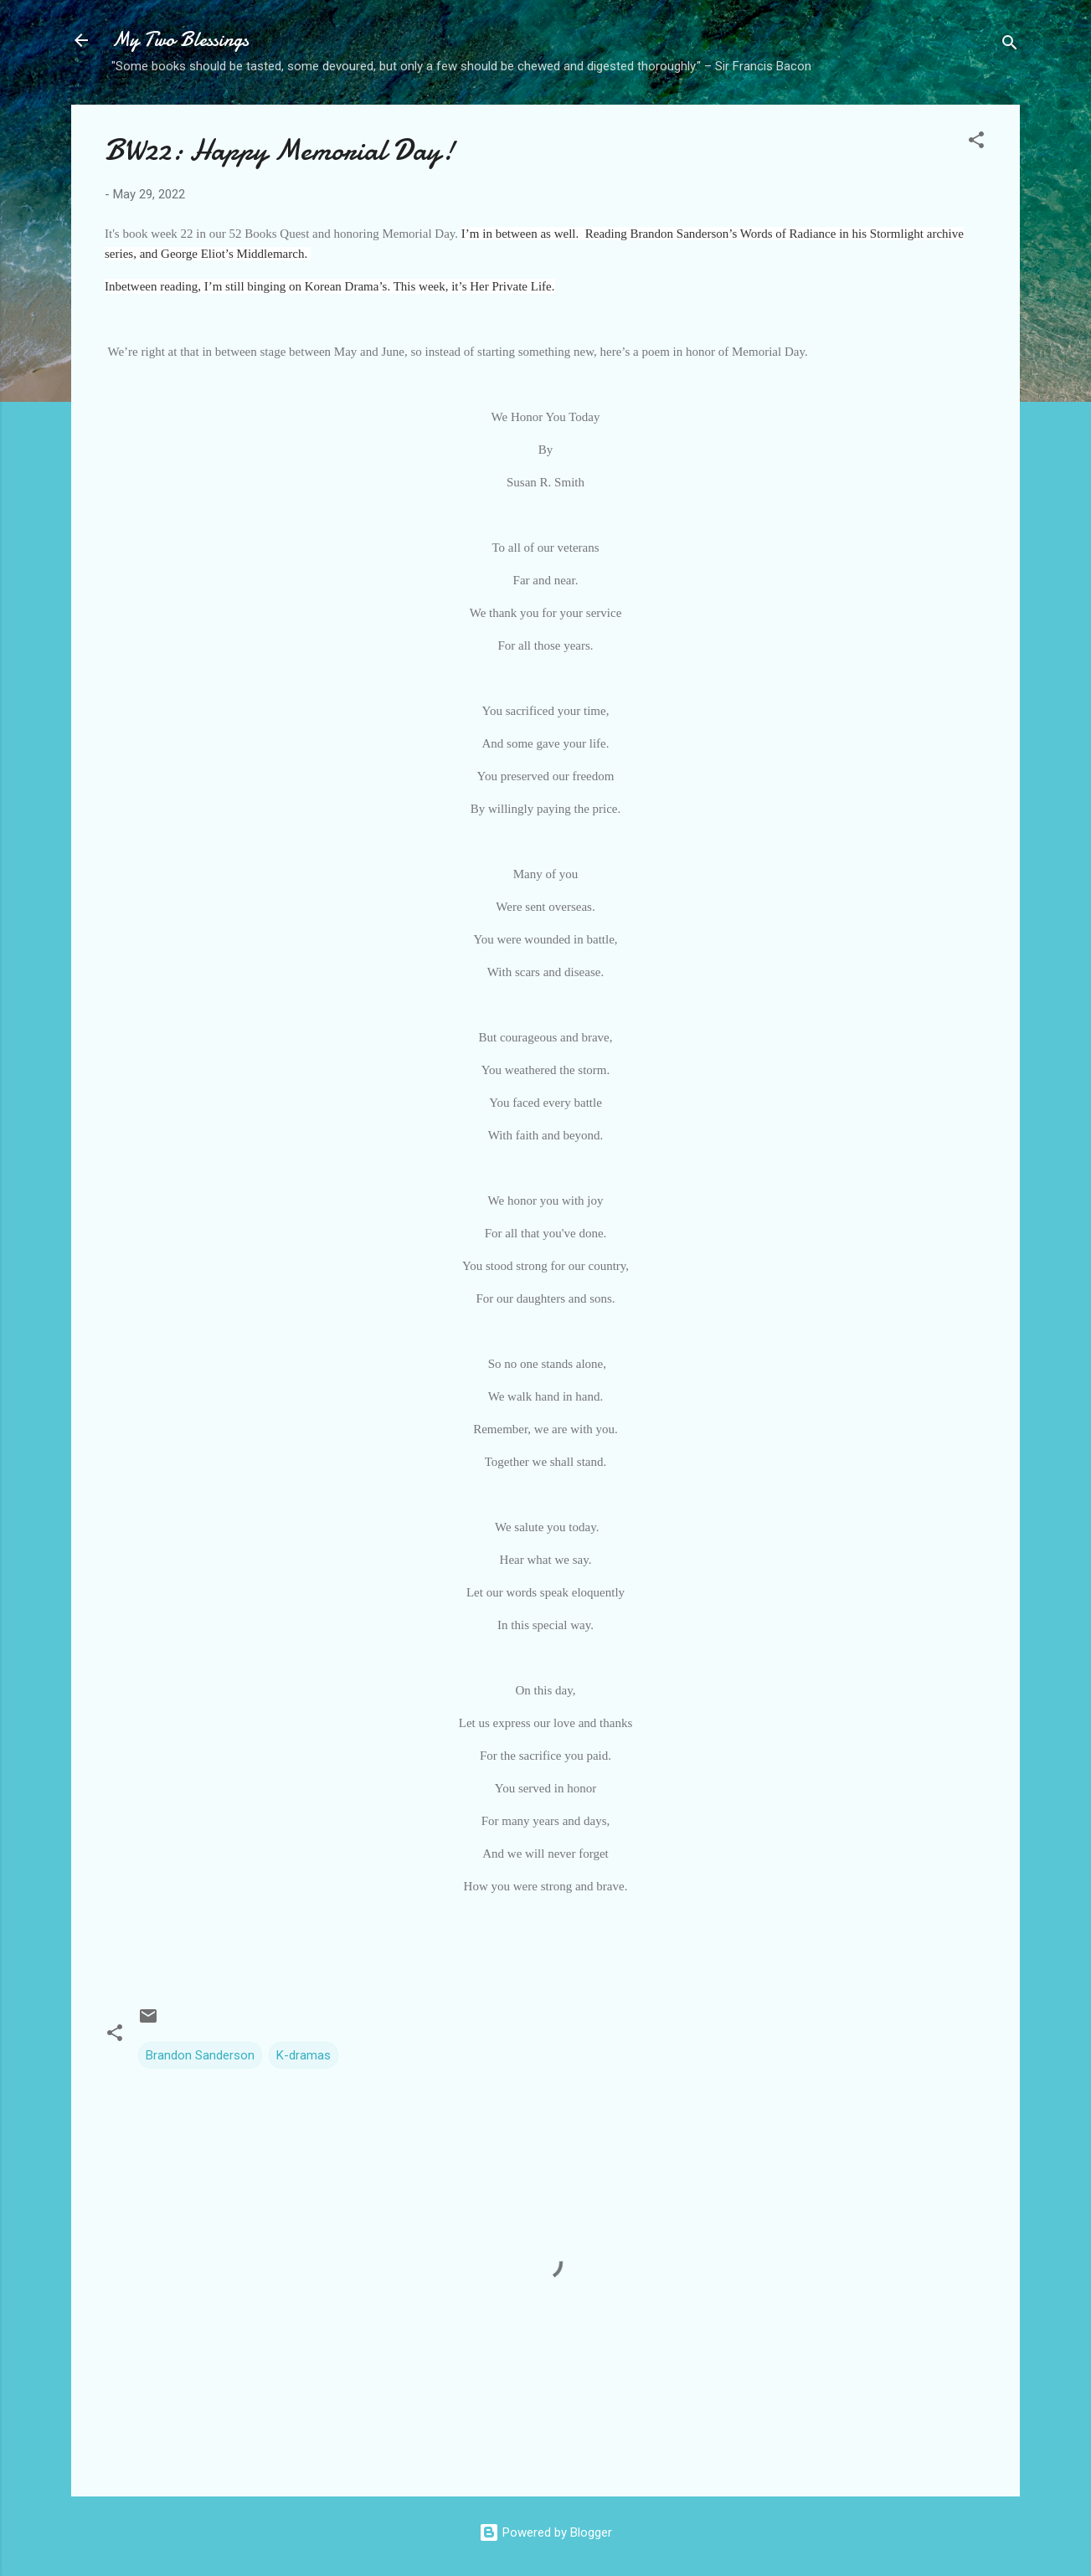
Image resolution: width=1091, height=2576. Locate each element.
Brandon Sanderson (200, 2055)
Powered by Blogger (545, 2532)
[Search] (1010, 45)
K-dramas (303, 2055)
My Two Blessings (180, 40)
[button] (976, 143)
